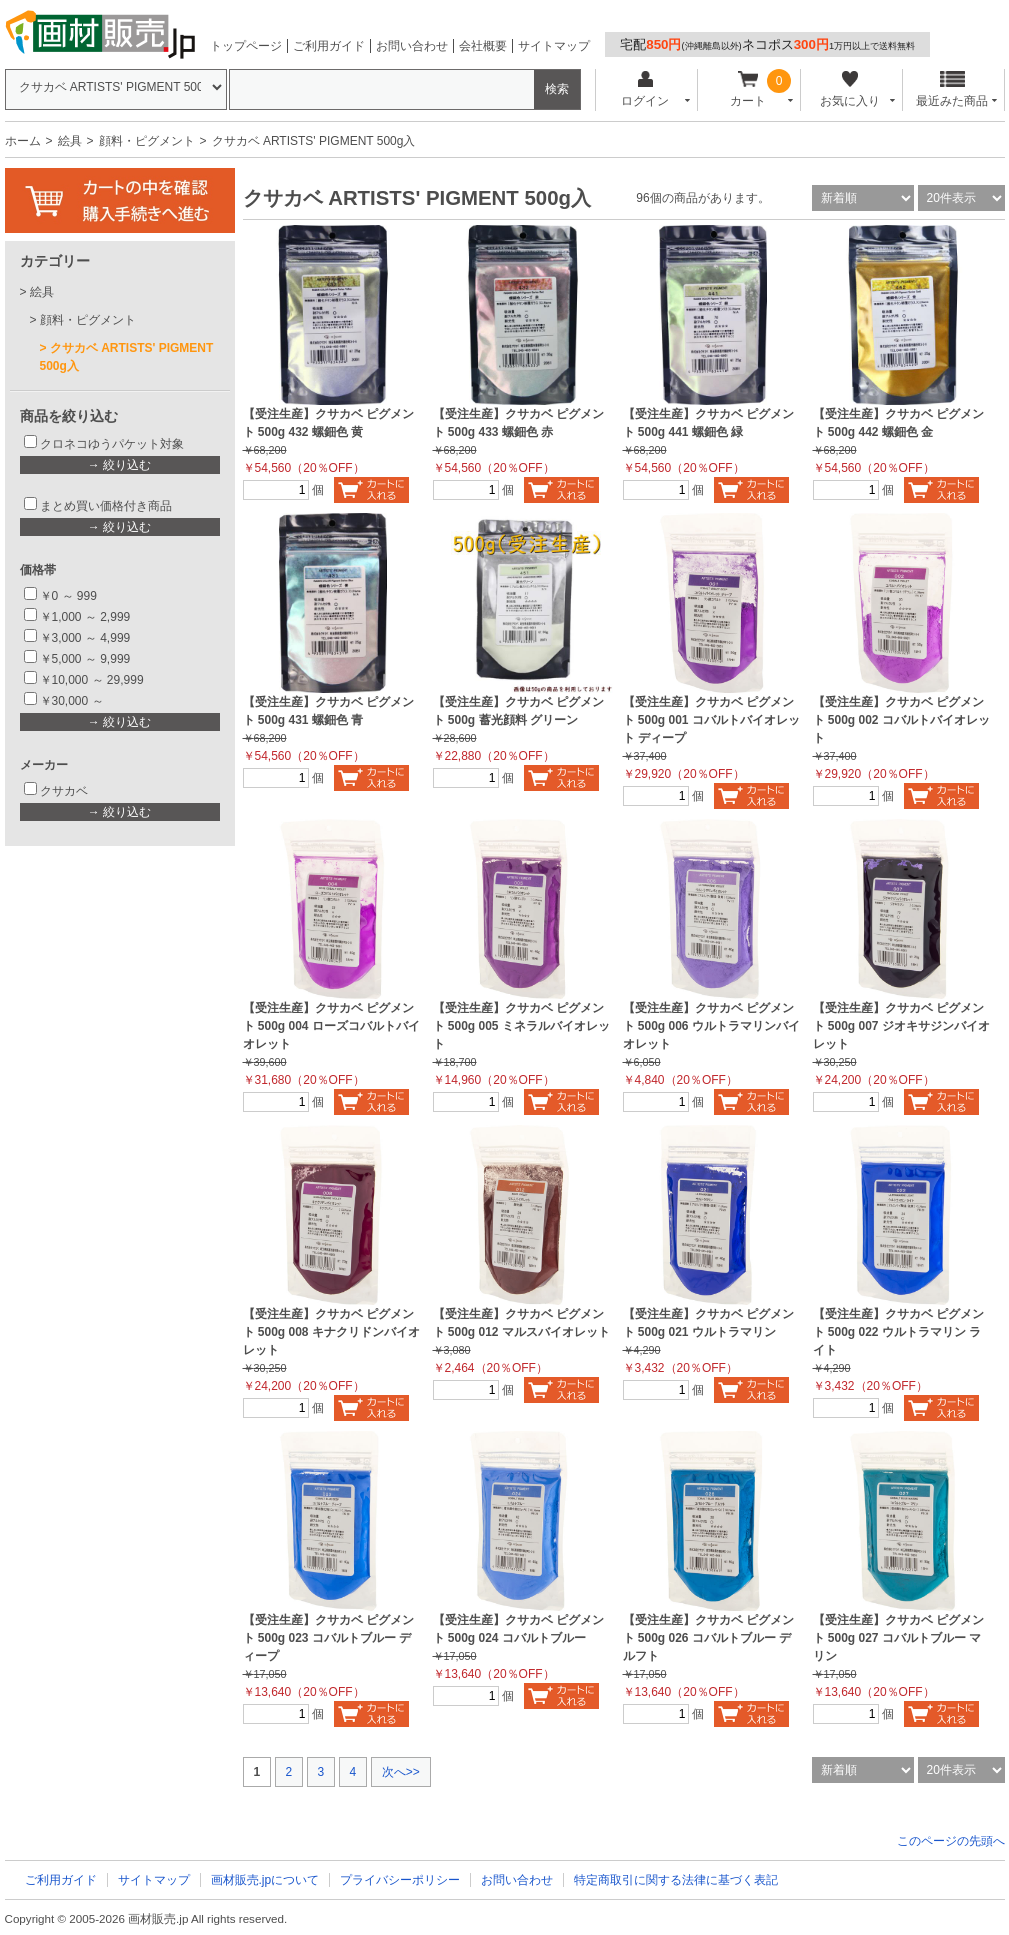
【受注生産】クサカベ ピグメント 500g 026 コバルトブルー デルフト (708, 1638)
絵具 (70, 141)
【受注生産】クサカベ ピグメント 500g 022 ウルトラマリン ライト (898, 1332)
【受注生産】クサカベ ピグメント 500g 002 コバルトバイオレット (901, 720)
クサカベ (64, 791)
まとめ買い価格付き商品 (106, 506)
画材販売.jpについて (265, 1880)
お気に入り (850, 89)
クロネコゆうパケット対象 (112, 444)
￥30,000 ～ (73, 701)
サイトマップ (554, 46)
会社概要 (483, 46)
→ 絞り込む (119, 465)
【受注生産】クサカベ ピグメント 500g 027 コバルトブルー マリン (898, 1638)
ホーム (23, 141)
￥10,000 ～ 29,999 (92, 680)
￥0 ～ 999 (68, 596)
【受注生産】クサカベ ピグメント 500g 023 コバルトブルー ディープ (328, 1638)
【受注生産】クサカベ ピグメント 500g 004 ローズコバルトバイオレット (331, 1026)
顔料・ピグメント (147, 141)
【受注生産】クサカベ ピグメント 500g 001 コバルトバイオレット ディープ (711, 720)
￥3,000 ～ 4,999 (85, 638)
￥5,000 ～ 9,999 (85, 659)
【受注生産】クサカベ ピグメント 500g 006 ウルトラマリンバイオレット (711, 1026)
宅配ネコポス (767, 44)
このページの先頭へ (951, 1841)
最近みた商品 (952, 89)
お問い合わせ (412, 46)
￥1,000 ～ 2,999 (85, 617)
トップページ (246, 46)
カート (747, 89)
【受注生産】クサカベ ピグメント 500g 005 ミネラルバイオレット (521, 1026)
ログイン (645, 89)
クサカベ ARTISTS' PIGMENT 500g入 (127, 357)
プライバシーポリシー (400, 1880)
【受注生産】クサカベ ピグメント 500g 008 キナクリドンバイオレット (331, 1332)
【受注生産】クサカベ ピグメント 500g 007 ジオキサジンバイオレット (901, 1026)
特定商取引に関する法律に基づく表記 (676, 1880)
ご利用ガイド (329, 46)
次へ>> (401, 1772)
